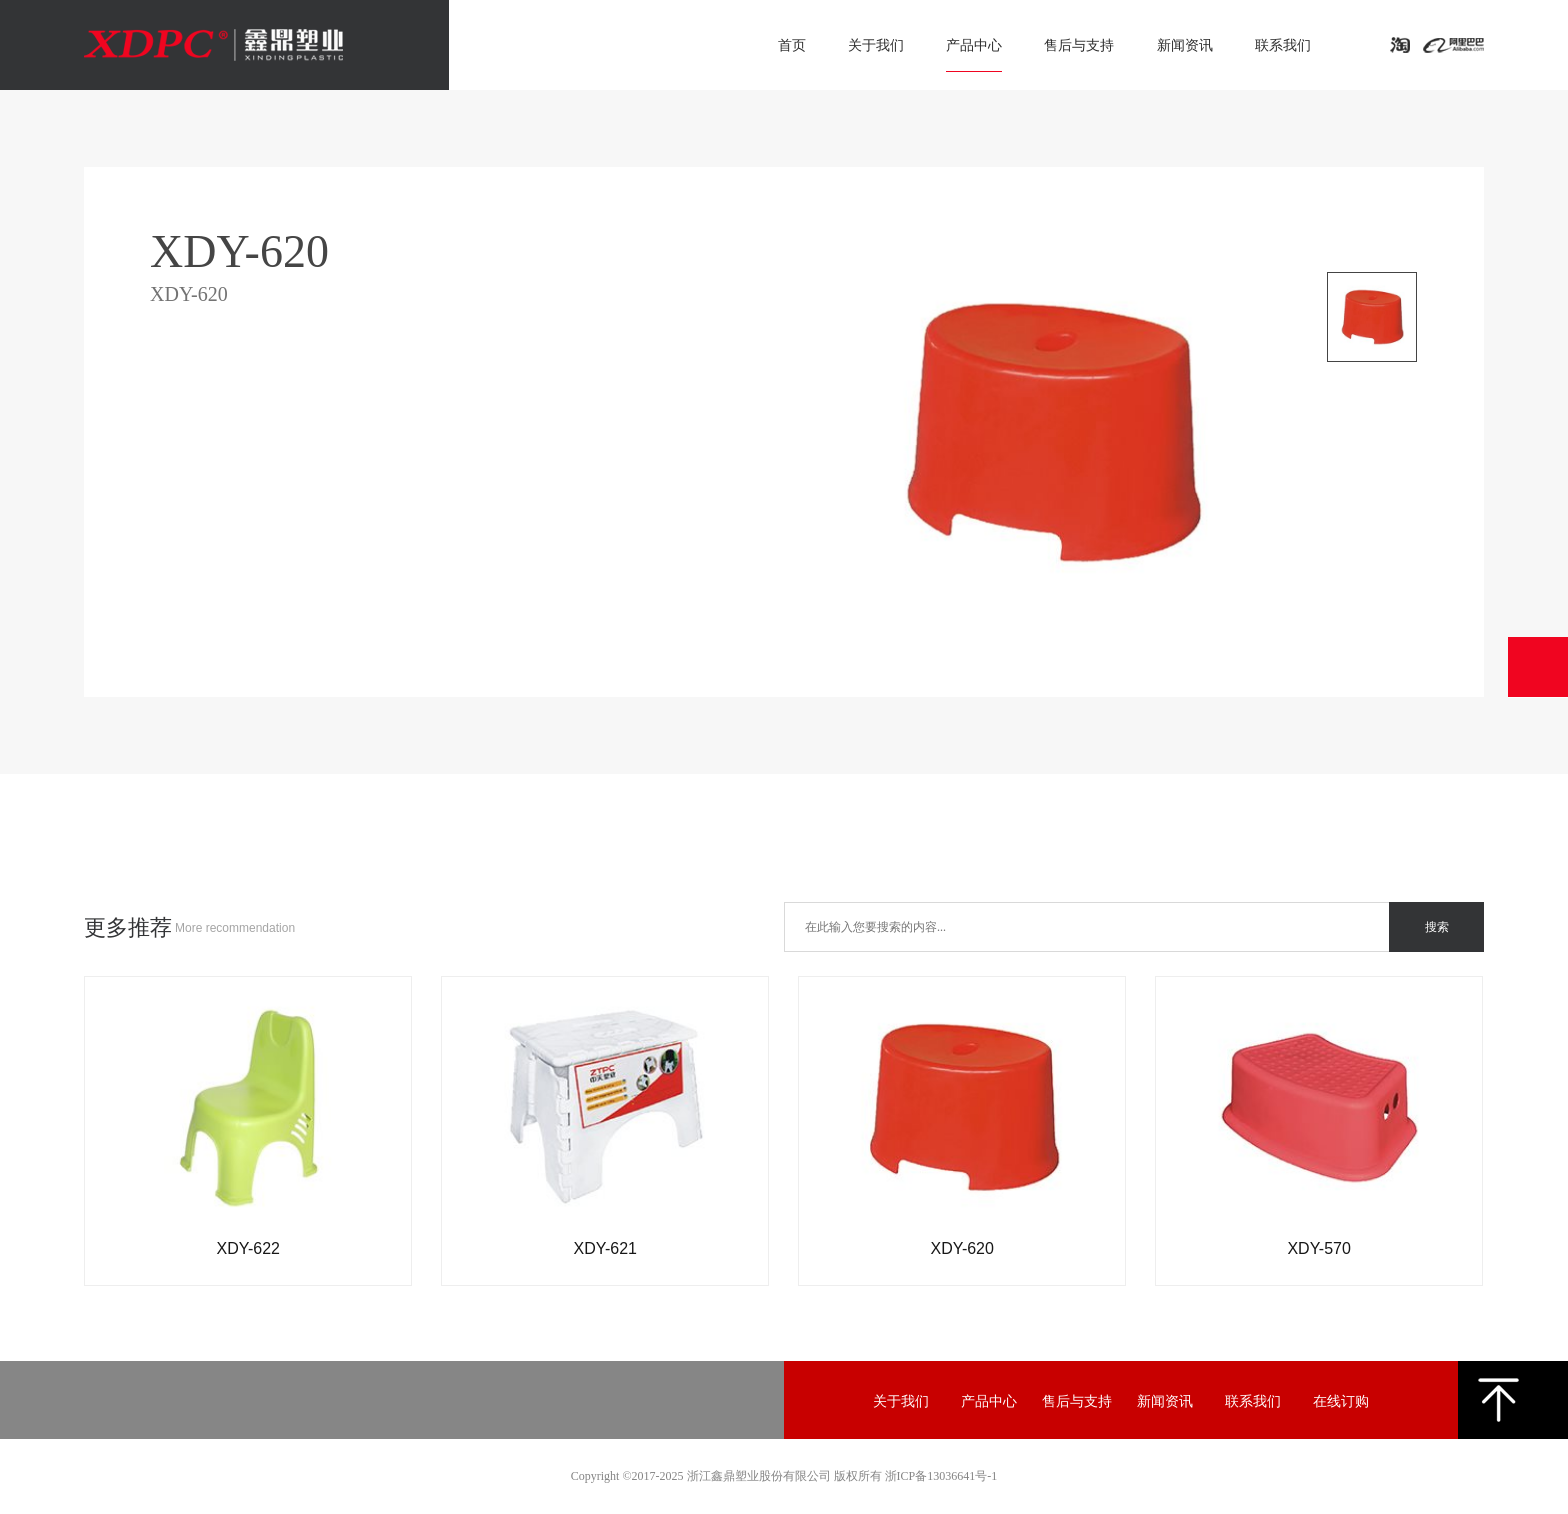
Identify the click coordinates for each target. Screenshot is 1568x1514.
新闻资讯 (1185, 45)
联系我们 (1283, 45)
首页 (792, 45)
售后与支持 (1079, 45)
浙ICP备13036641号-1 (941, 1476)
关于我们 (876, 45)
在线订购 (1341, 1401)
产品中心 (974, 45)
